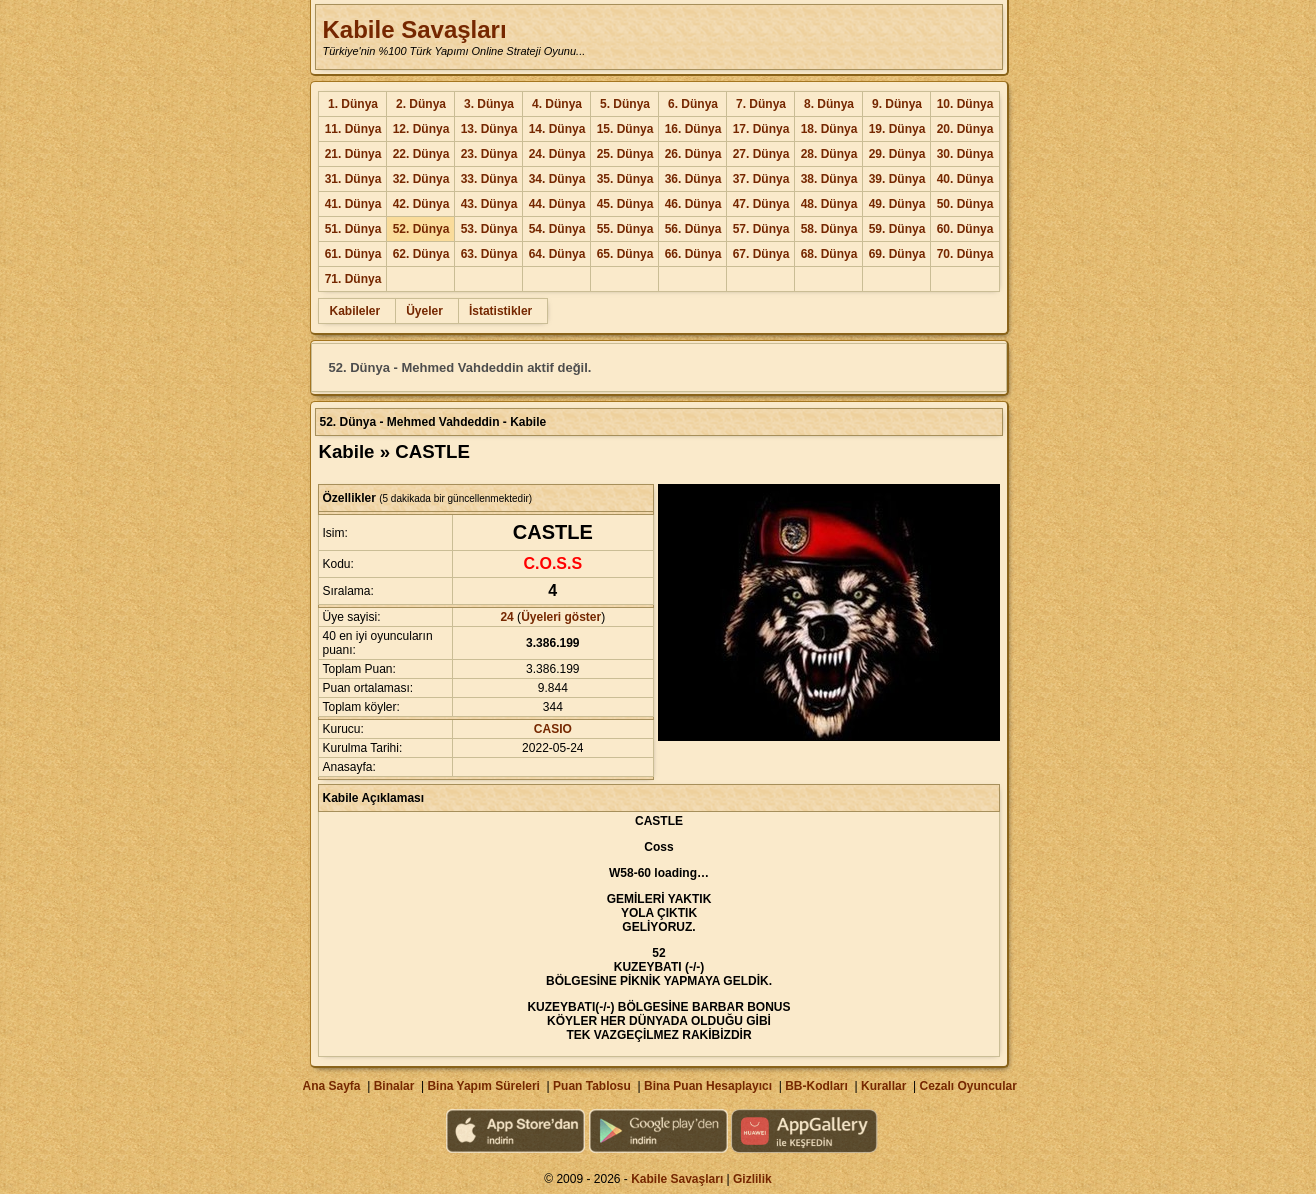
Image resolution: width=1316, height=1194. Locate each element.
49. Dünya (897, 204)
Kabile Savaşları (414, 29)
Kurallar (883, 1086)
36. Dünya (693, 179)
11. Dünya (353, 129)
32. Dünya (421, 179)
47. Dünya (761, 204)
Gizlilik (752, 1179)
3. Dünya (489, 104)
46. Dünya (693, 204)
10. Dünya (965, 104)
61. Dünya (353, 254)
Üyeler (424, 311)
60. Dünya (965, 229)
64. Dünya (557, 254)
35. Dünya (625, 179)
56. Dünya (693, 229)
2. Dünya (421, 104)
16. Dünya (693, 129)
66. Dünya (693, 254)
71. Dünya (353, 279)
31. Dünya (353, 179)
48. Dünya (829, 204)
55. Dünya (625, 229)
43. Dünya (489, 204)
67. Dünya (761, 254)
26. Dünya (693, 154)
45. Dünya (625, 204)
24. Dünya (557, 154)
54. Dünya (557, 229)
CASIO (553, 729)
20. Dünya (965, 129)
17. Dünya (761, 129)
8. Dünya (829, 104)
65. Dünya (625, 254)
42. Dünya (421, 204)
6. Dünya (693, 104)
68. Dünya (829, 254)
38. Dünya (829, 179)
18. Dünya (829, 129)
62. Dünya (421, 254)
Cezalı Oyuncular (967, 1086)
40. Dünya (965, 179)
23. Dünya (489, 154)
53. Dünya (489, 229)
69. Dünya (897, 254)
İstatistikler (500, 311)
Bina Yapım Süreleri (483, 1086)
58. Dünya (829, 229)
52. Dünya (421, 229)
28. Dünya (829, 154)
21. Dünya (353, 154)
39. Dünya (897, 179)
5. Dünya (625, 104)
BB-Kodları (816, 1086)
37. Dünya (761, 179)
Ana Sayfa (331, 1086)
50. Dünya (965, 204)
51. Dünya (353, 229)
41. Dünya (353, 204)
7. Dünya (761, 104)
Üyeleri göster (561, 617)
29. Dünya (897, 154)
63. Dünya (489, 254)
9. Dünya (897, 104)
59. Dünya (897, 229)
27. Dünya (761, 154)
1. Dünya (353, 104)
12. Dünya (421, 129)
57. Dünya (761, 229)
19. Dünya (897, 129)
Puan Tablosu (592, 1086)
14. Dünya (557, 129)
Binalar (394, 1086)
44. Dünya (557, 204)
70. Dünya (965, 254)
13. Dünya (489, 129)
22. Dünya (421, 154)
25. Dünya (625, 154)
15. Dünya (625, 129)
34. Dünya (557, 179)
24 (506, 617)
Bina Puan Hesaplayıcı (708, 1086)
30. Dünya (965, 154)
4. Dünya (557, 104)
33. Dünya (489, 179)
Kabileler (354, 311)
